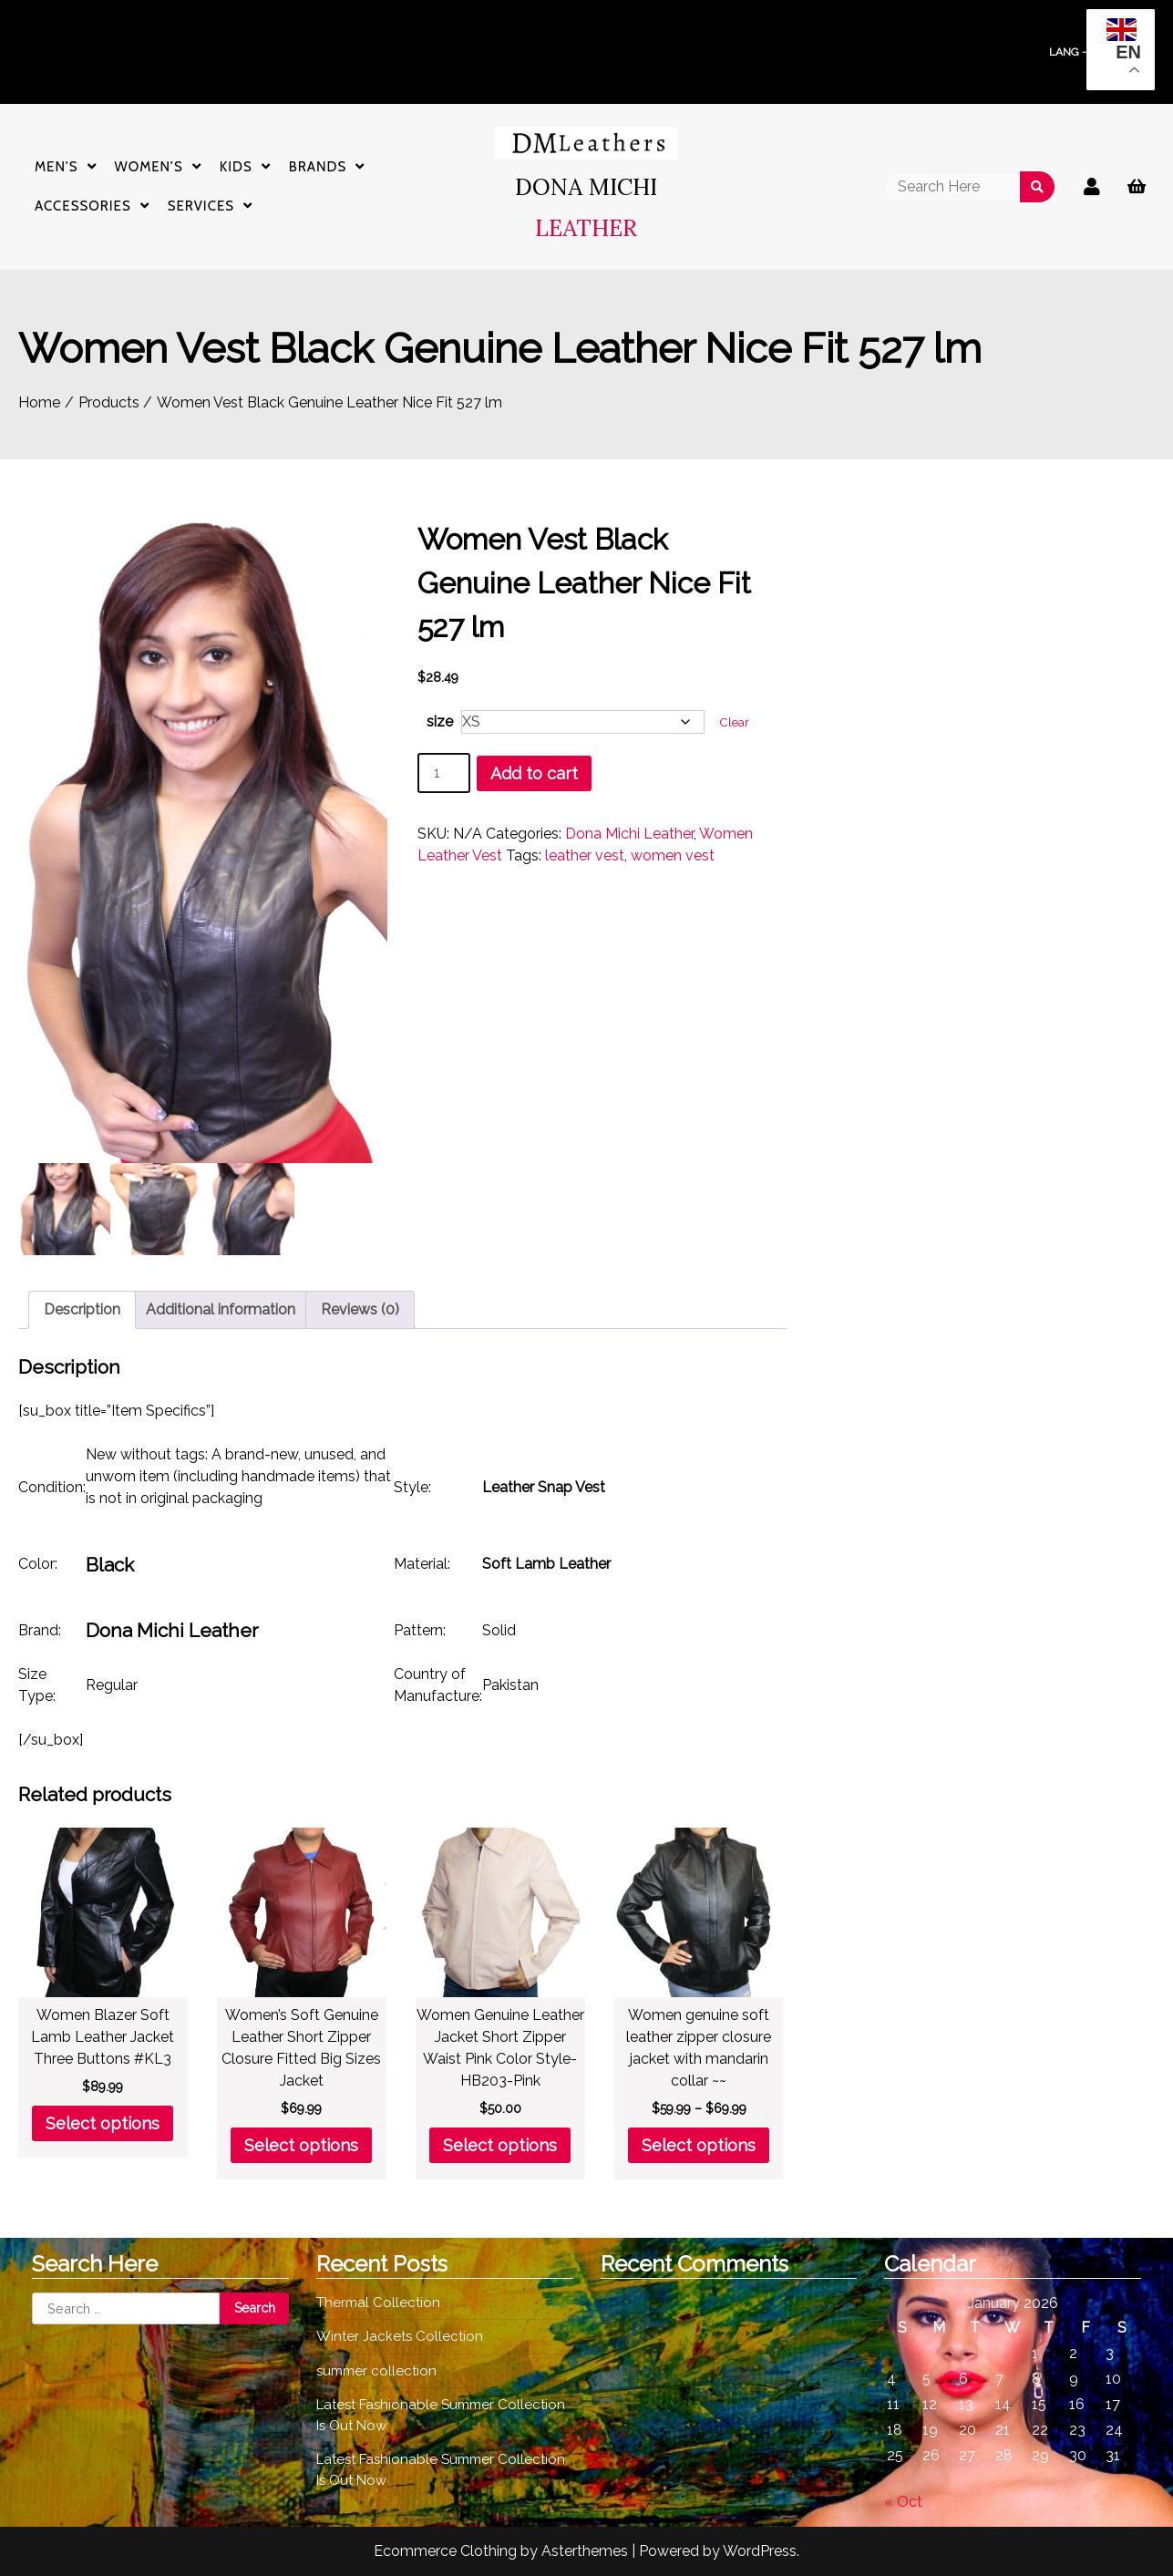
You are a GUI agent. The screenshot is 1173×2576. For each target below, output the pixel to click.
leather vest (584, 855)
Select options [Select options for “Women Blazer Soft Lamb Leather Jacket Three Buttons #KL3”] (102, 2123)
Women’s (149, 167)
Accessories (83, 206)
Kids (236, 167)
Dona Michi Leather (629, 833)
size (440, 721)
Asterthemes (584, 2551)
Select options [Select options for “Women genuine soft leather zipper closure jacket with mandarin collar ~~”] (699, 2145)
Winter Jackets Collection (399, 2336)
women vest (673, 855)
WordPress (760, 2551)
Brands (317, 167)
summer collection (376, 2371)
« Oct (903, 2501)
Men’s (56, 167)
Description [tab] (82, 1309)
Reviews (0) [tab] (360, 1309)
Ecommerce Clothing (445, 2551)
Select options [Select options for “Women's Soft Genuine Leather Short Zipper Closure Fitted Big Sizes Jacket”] (301, 2145)
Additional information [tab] (220, 1309)
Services (201, 206)
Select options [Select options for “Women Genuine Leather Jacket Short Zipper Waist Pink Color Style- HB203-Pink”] (500, 2145)
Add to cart (534, 773)
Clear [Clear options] (734, 722)
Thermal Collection (378, 2302)
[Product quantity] (443, 773)
